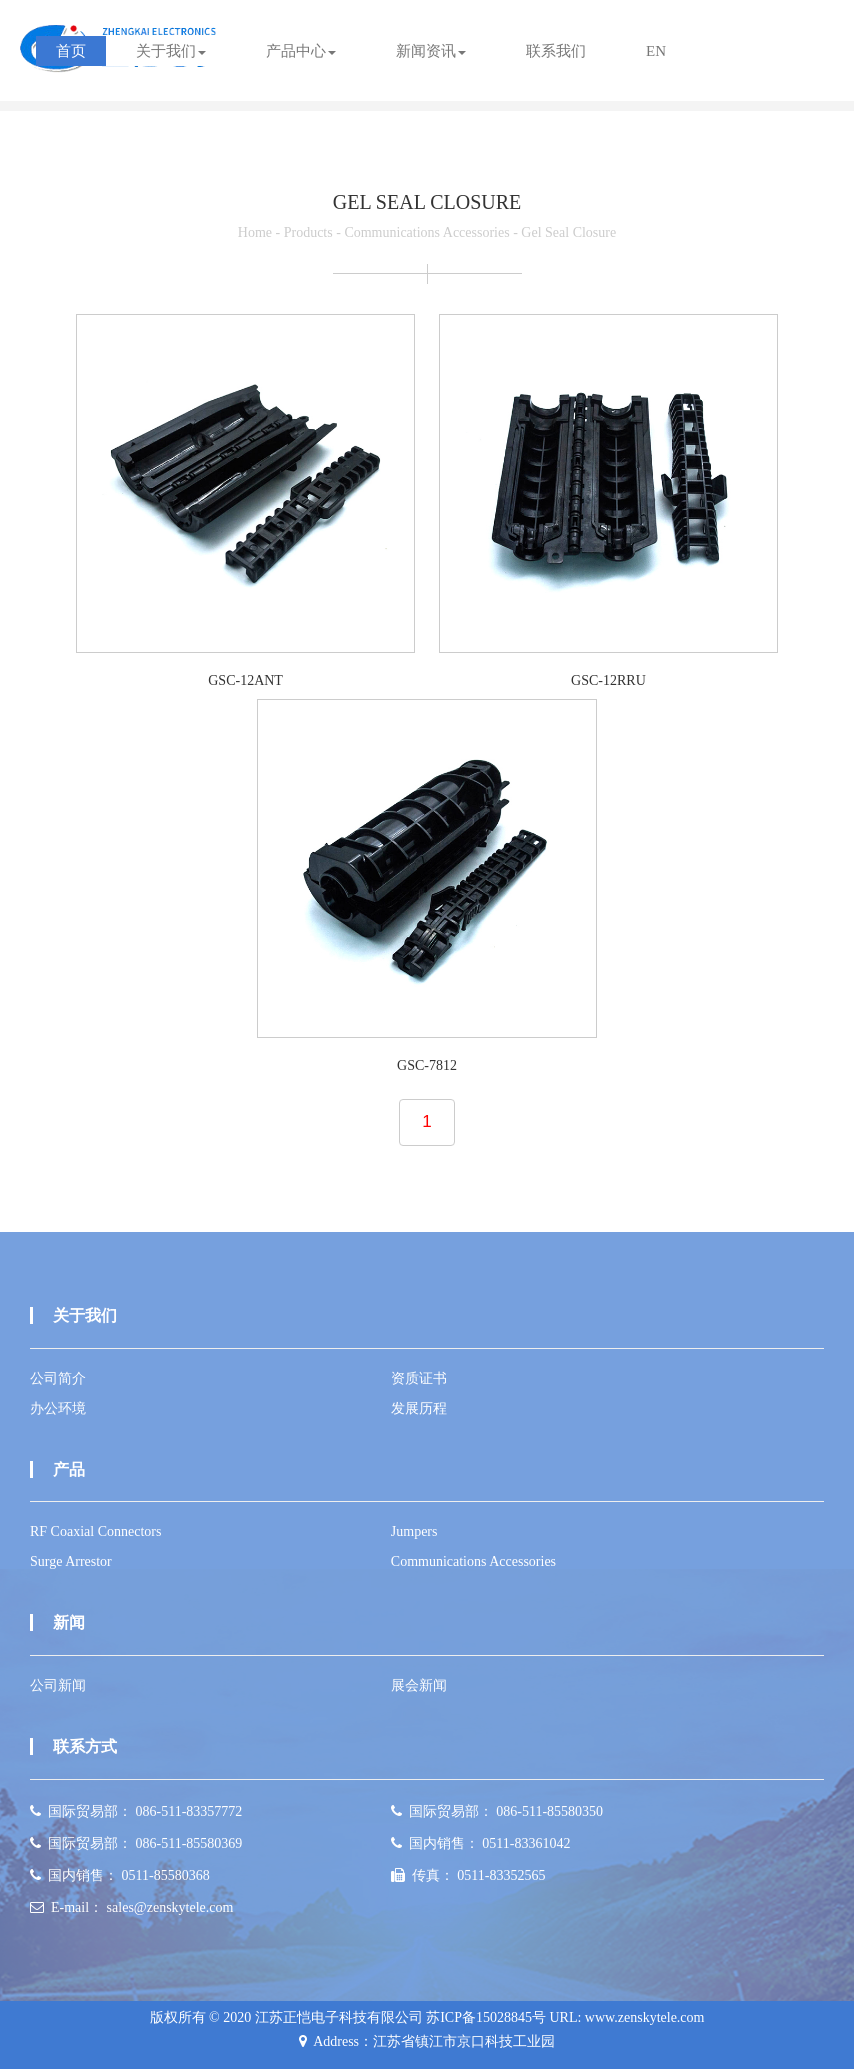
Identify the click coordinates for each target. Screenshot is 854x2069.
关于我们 (171, 51)
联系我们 (556, 51)
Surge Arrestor (71, 1561)
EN (656, 51)
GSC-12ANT (245, 680)
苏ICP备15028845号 (486, 2017)
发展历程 (419, 1408)
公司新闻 (58, 1685)
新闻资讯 (431, 51)
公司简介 (58, 1378)
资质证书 (419, 1378)
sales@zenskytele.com (170, 1907)
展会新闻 (419, 1685)
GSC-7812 (427, 1065)
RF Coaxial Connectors (95, 1531)
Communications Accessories (426, 232)
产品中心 (301, 51)
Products (308, 232)
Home (255, 232)
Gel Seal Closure (568, 232)
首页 (71, 51)
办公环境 (58, 1408)
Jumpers (414, 1531)
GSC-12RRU (608, 680)
